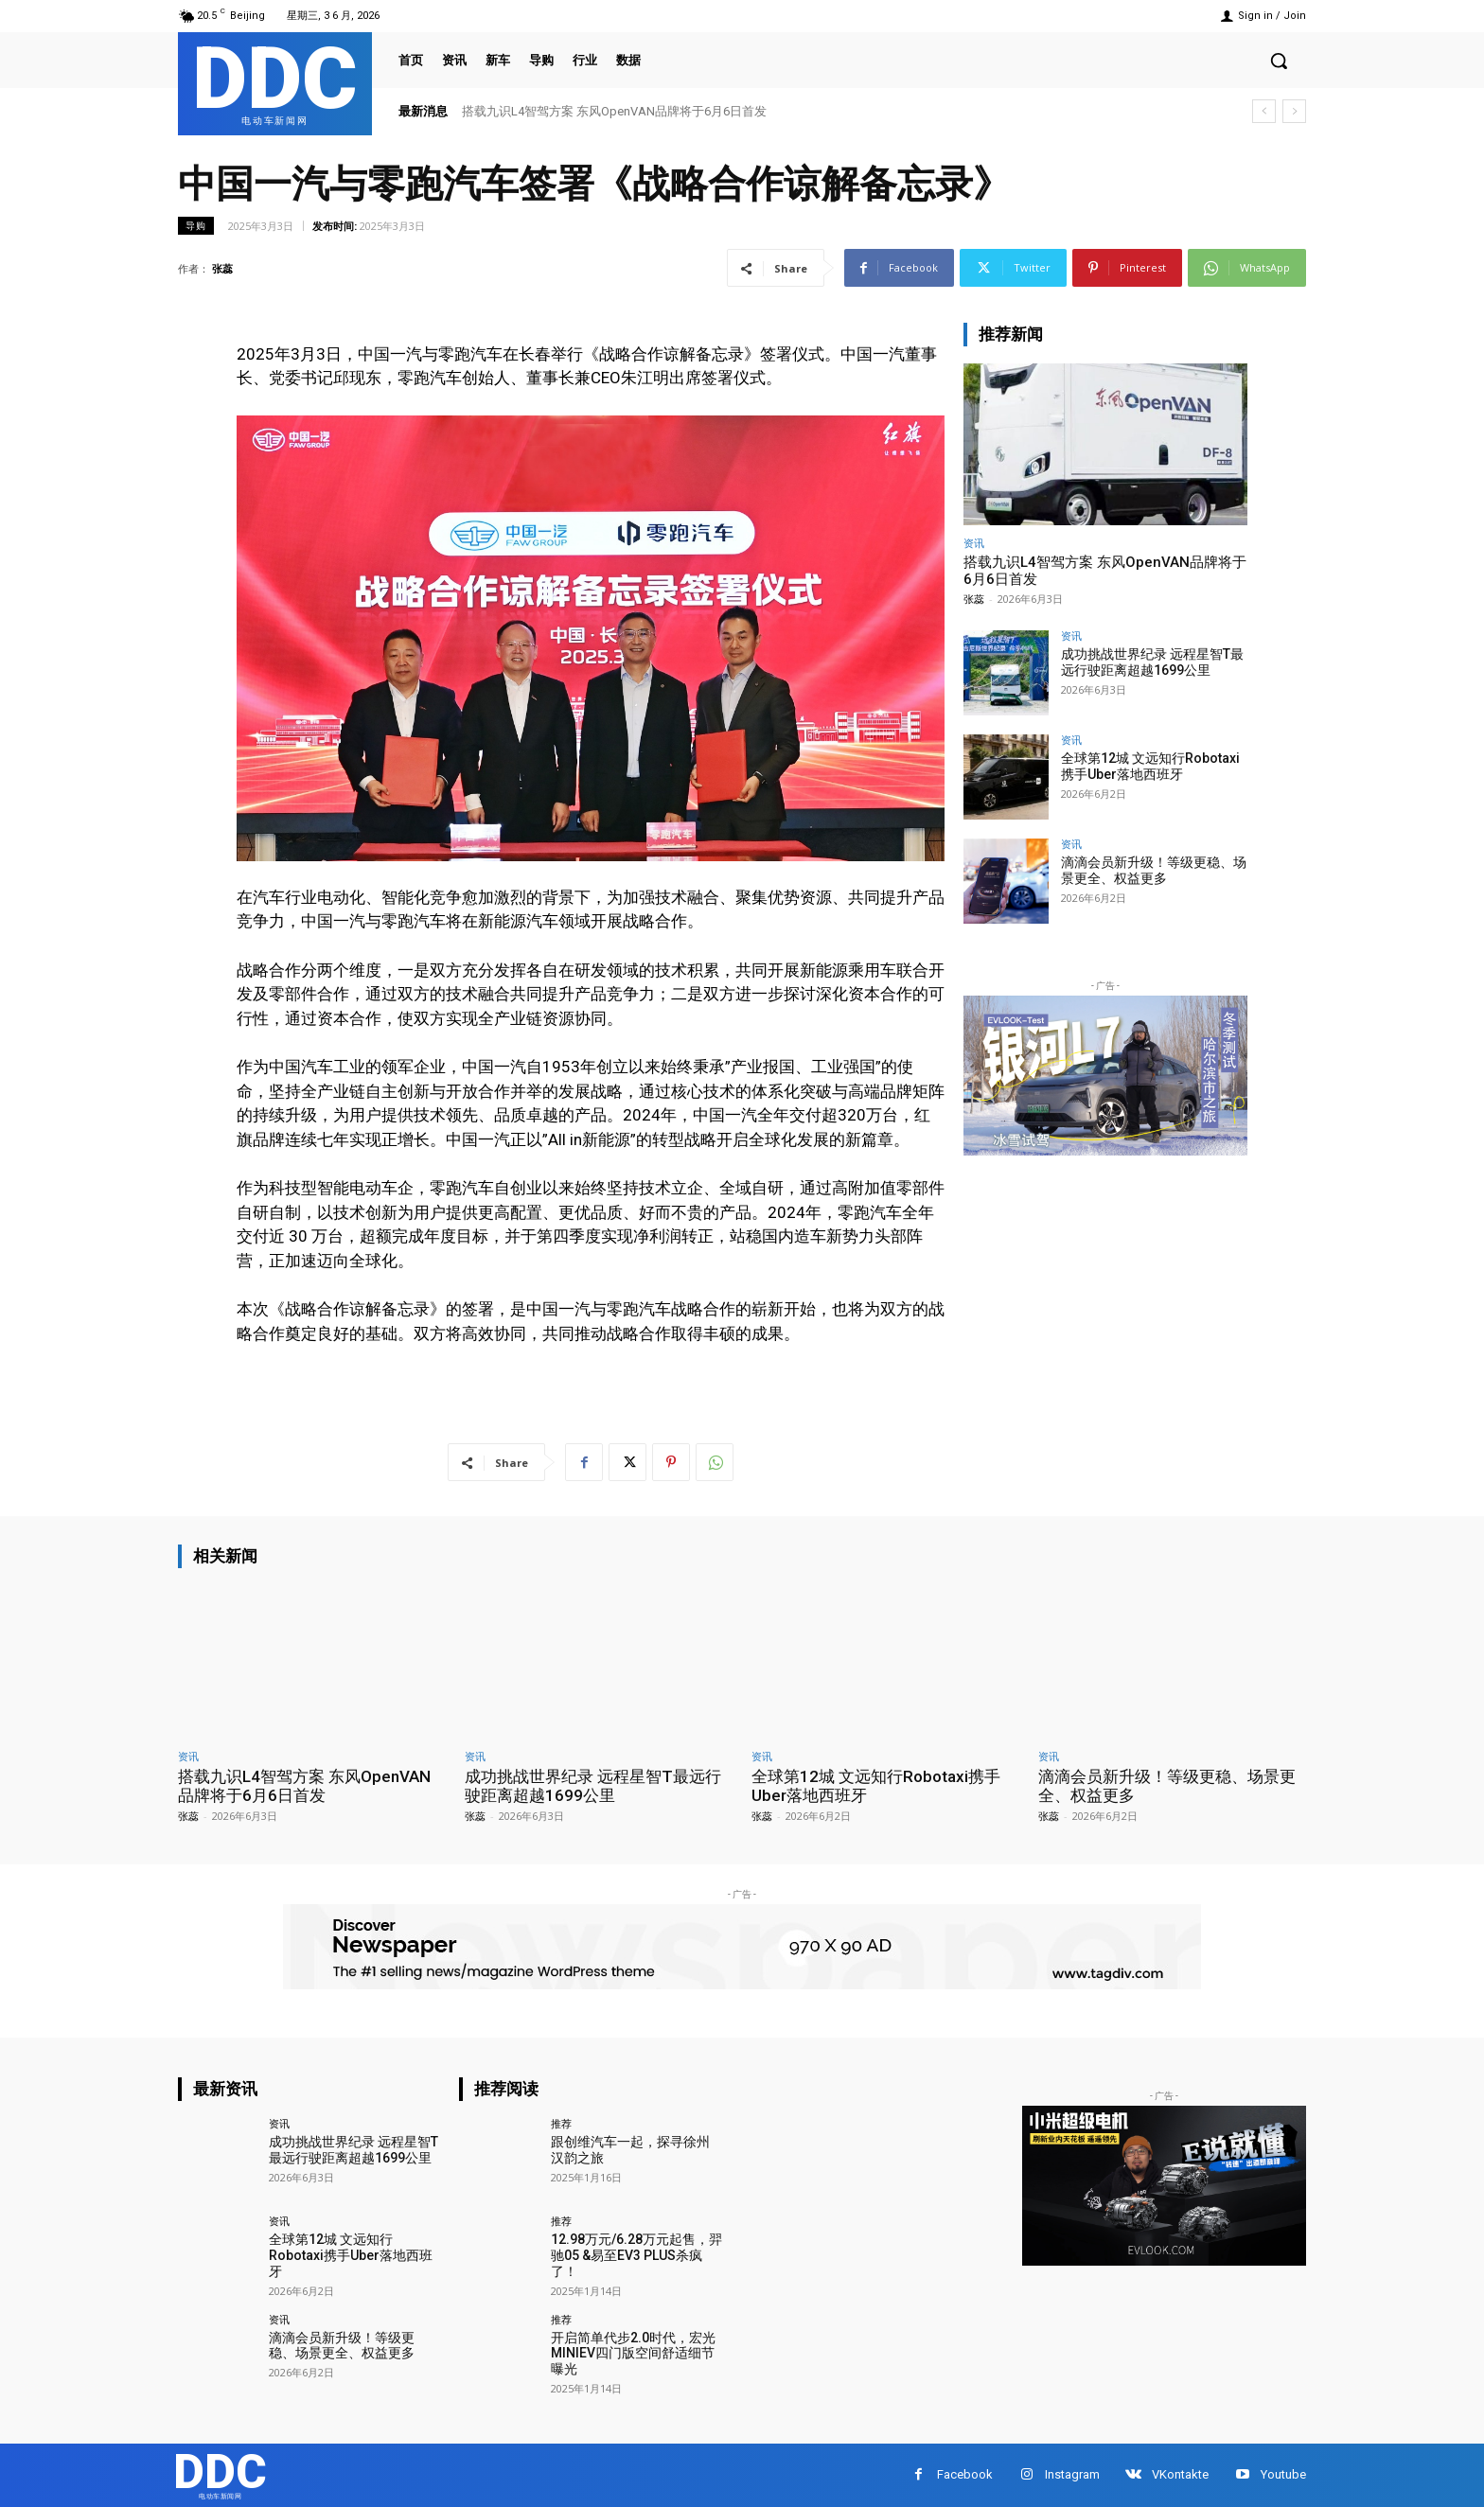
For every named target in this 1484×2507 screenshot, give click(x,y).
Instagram (1072, 2474)
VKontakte (1180, 2474)
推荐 (561, 2123)
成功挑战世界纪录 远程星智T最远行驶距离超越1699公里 (1152, 662)
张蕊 (222, 268)
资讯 (973, 543)
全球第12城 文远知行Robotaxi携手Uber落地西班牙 (1150, 766)
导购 (196, 226)
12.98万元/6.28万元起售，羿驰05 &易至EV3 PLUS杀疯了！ (636, 2255)
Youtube (1283, 2474)
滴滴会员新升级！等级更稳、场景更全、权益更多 (1153, 870)
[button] (1278, 60)
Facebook (965, 2474)
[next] (1294, 111)
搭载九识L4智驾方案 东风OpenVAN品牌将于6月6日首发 (614, 111)
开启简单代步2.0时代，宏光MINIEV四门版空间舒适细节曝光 (633, 2353)
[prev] (1264, 111)
